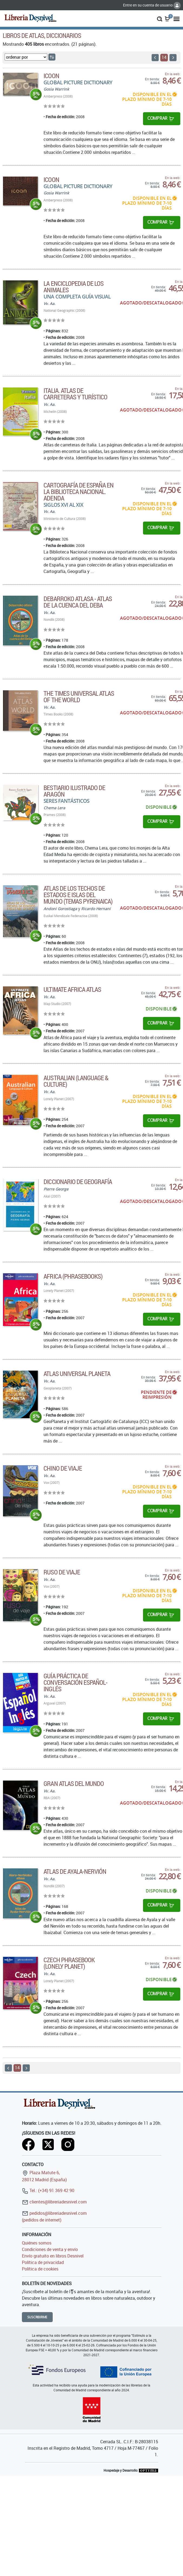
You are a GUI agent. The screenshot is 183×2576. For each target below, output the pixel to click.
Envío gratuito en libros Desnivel (53, 2256)
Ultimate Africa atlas (72, 989)
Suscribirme (37, 2317)
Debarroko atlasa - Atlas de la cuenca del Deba (78, 601)
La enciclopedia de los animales (74, 286)
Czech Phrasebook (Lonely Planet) (69, 1963)
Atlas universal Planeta (77, 1373)
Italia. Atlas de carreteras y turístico (75, 393)
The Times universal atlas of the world (79, 696)
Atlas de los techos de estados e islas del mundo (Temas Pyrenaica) (78, 895)
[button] (159, 18)
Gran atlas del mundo (74, 1783)
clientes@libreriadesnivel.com (54, 2202)
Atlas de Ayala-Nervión (75, 1871)
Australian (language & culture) (76, 1081)
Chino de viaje (63, 1468)
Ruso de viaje (62, 1572)
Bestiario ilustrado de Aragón (74, 790)
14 (164, 57)
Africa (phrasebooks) (73, 1276)
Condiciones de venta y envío (50, 2249)
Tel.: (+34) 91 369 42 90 (48, 2190)
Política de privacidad (43, 2262)
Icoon (51, 75)
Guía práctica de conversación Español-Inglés (75, 1682)
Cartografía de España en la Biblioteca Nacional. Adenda (79, 491)
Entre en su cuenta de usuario (152, 5)
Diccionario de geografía (78, 1181)
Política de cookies (40, 2269)
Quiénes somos (36, 2243)
